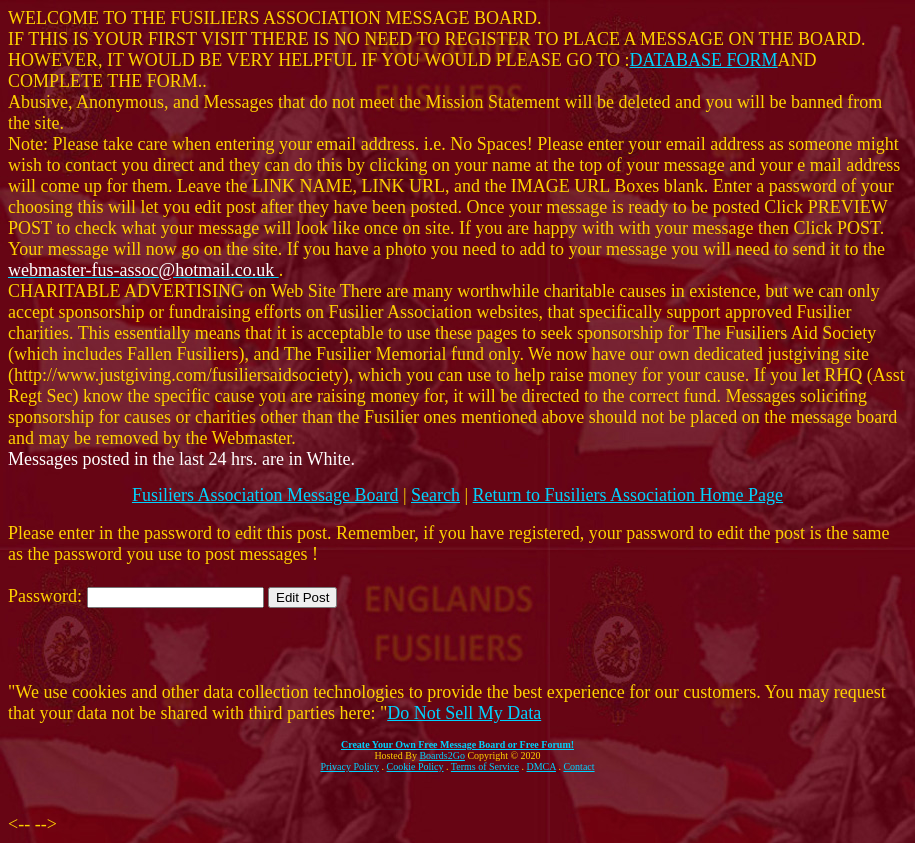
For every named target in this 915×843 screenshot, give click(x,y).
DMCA (541, 766)
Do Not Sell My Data (464, 713)
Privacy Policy (349, 766)
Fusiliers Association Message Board (265, 495)
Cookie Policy (415, 766)
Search (435, 495)
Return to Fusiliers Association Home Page (628, 495)
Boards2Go (442, 755)
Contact (578, 766)
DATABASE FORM (704, 60)
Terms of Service (485, 766)
